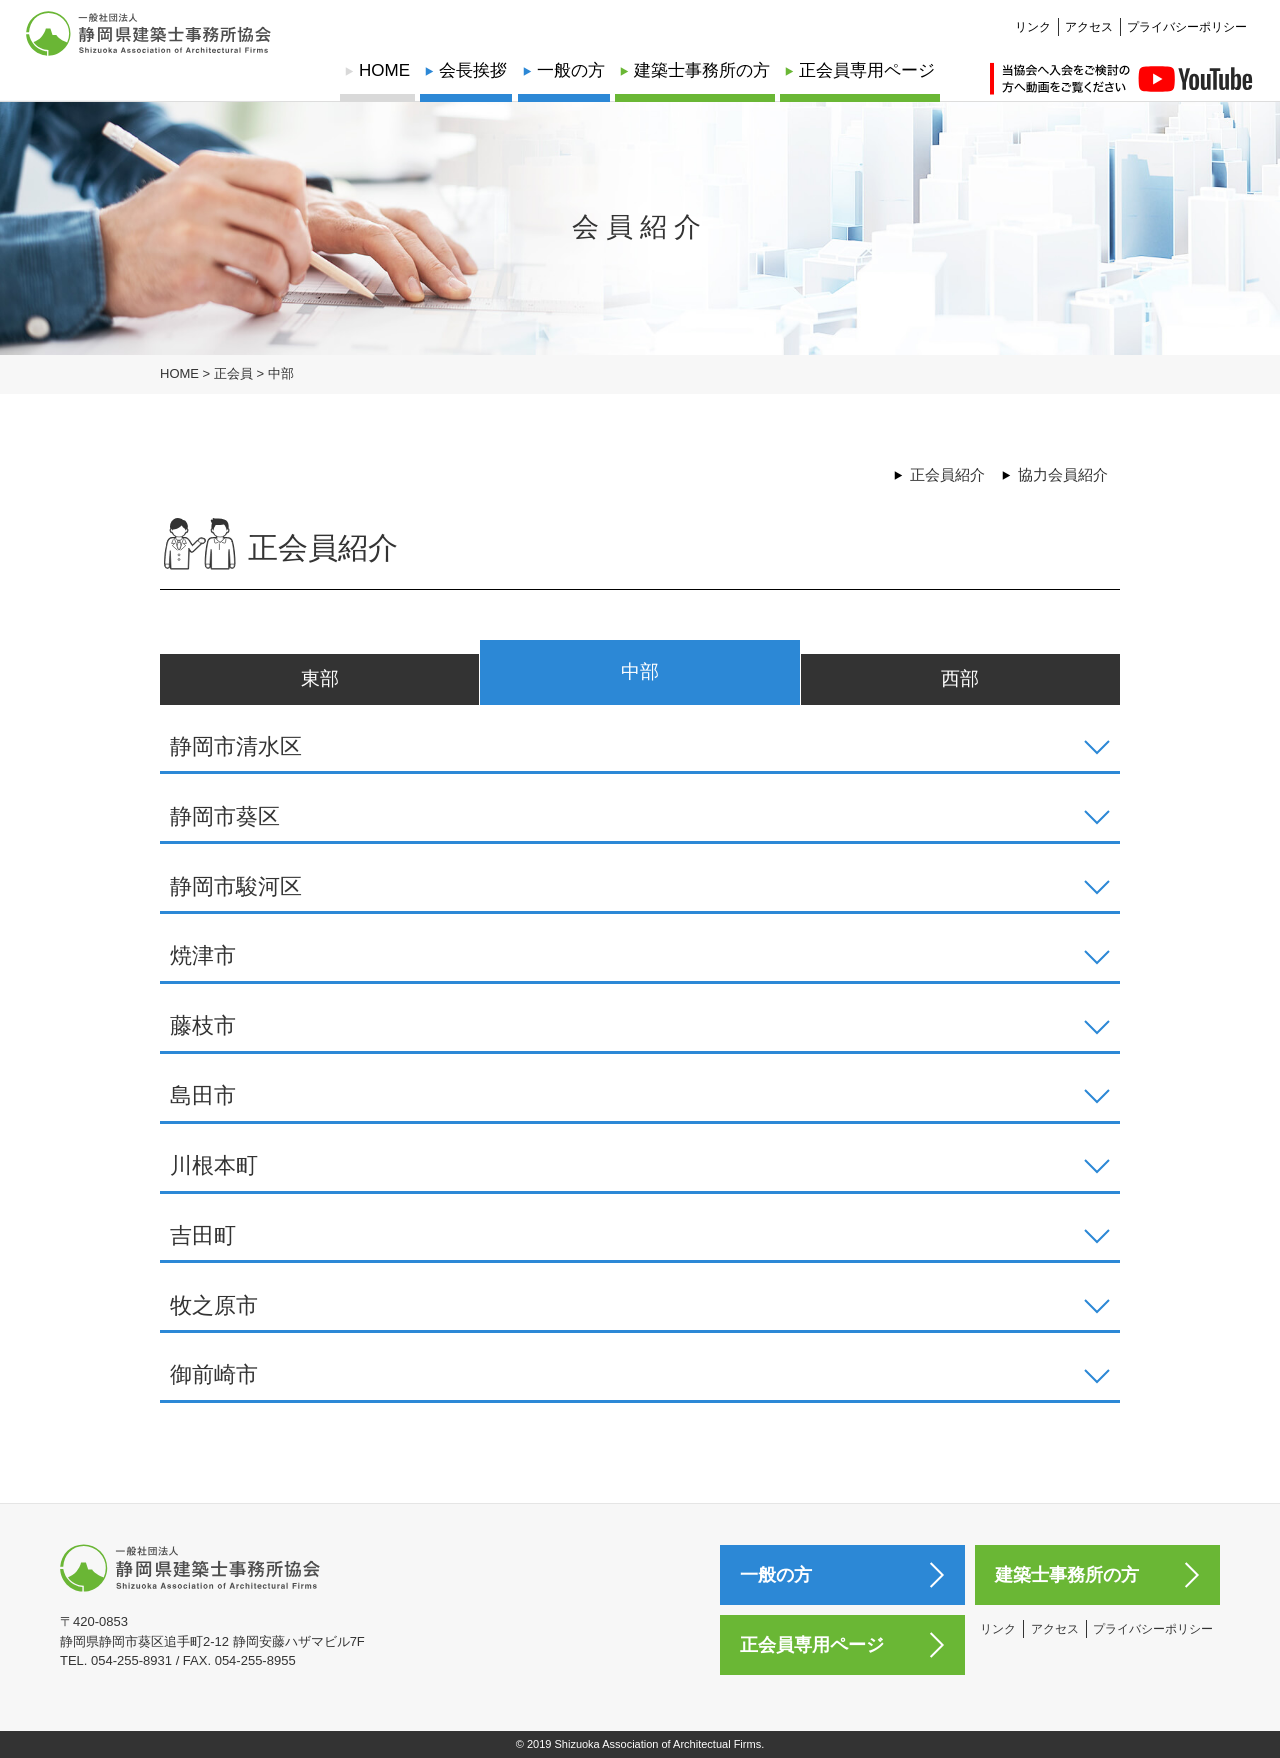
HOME (384, 70)
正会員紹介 (947, 474)
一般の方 (571, 70)
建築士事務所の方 (702, 70)
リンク (1033, 16)
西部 (960, 678)
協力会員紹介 (1063, 474)
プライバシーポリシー (1187, 16)
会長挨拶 (473, 70)
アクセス (1089, 16)
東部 (320, 678)
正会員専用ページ (867, 70)
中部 (640, 671)
